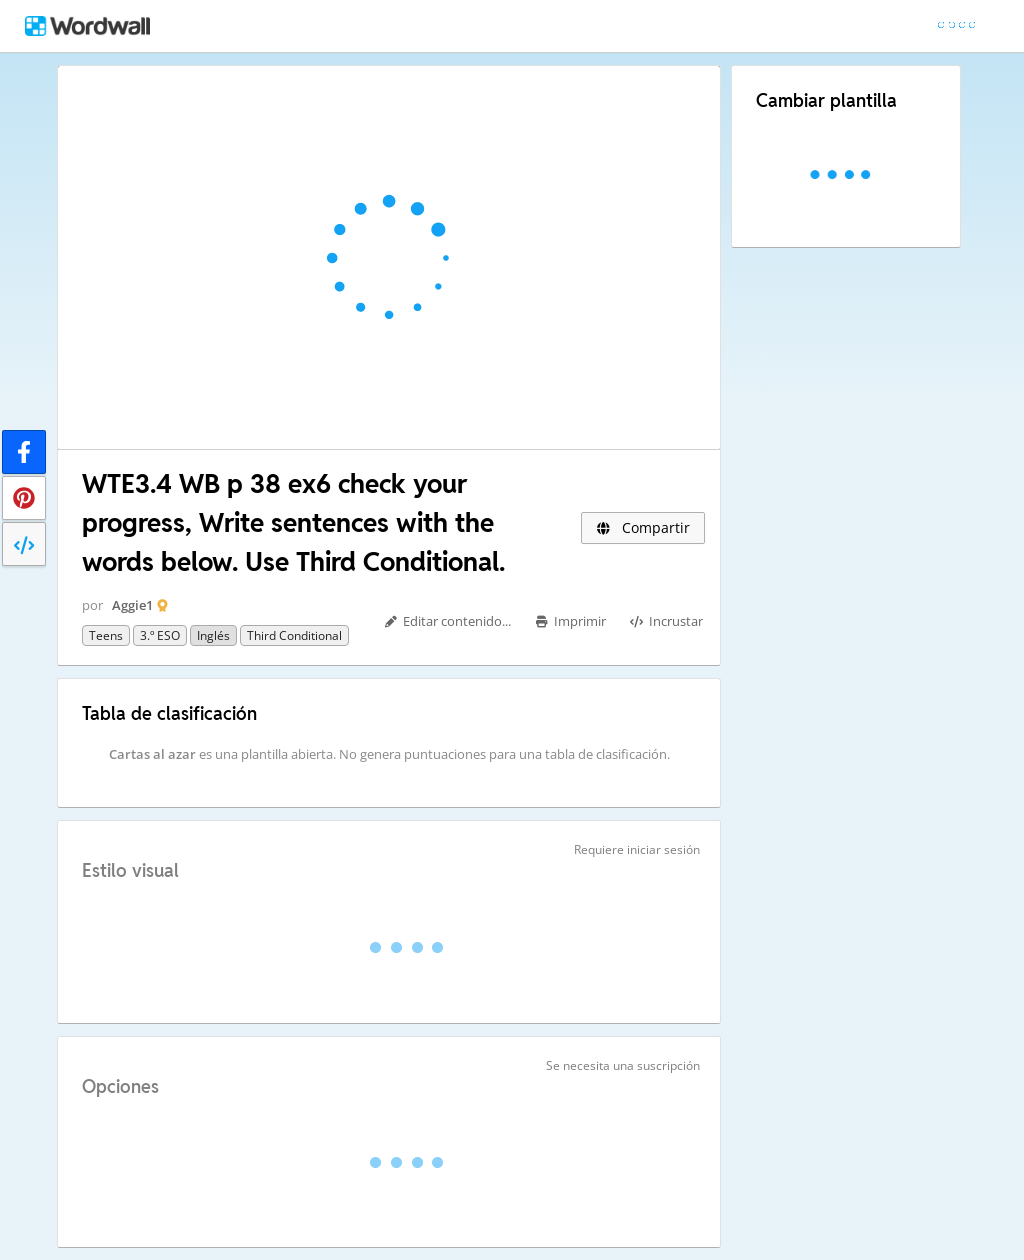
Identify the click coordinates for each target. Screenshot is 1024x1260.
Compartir (643, 527)
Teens (106, 635)
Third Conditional (294, 635)
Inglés (213, 635)
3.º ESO (160, 635)
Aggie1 (132, 605)
